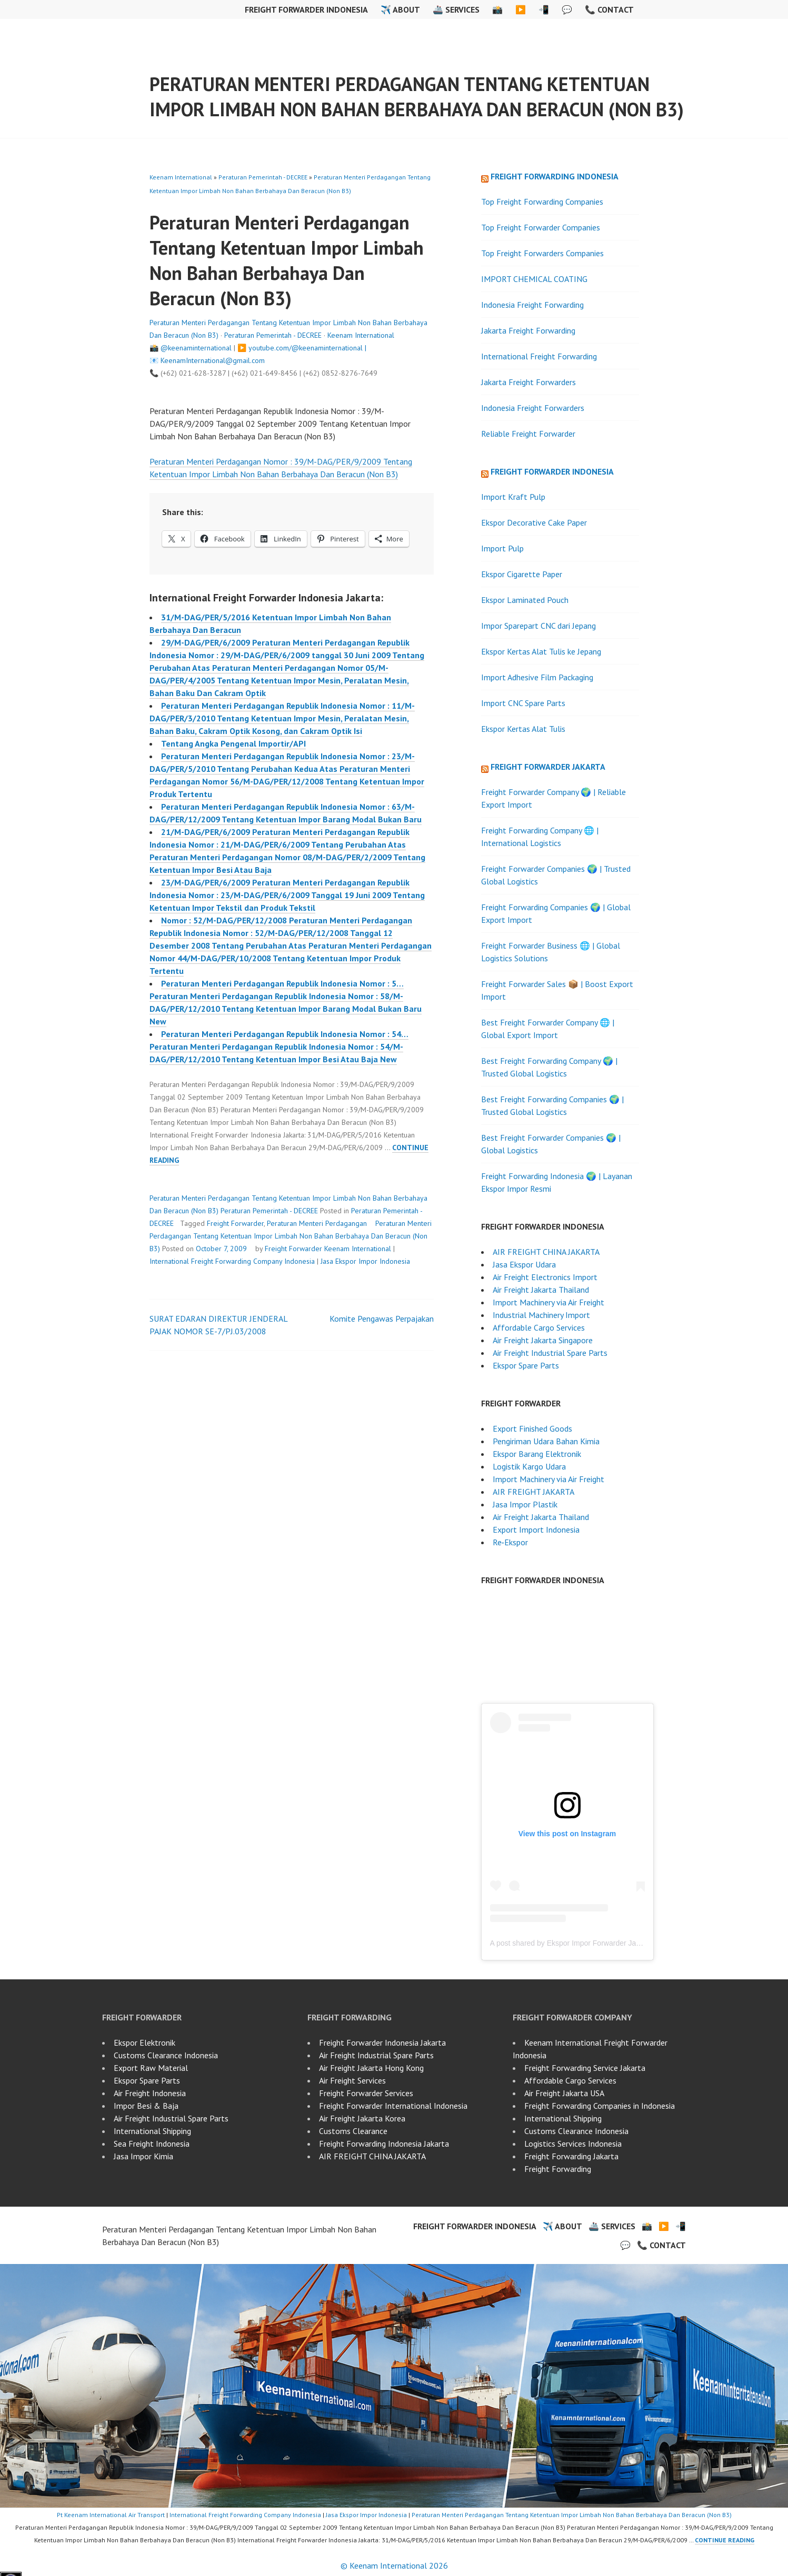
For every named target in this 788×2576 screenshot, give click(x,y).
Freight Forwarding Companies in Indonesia (599, 2105)
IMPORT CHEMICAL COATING (534, 279)
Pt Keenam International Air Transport (111, 2515)
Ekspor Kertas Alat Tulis (523, 728)
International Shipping (152, 2131)
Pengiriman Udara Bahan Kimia (546, 1441)
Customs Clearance (353, 2131)
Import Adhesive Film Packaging (537, 677)
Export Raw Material (151, 2067)
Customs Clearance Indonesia (166, 2055)
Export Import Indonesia (536, 1529)
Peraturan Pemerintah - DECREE (262, 177)
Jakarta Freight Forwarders (528, 382)
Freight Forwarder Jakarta (548, 766)
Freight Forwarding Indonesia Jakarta (384, 2143)
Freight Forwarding (557, 2169)
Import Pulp (502, 548)
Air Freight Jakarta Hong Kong (371, 2067)
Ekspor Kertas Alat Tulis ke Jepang (541, 651)
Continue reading (724, 2540)
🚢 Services (456, 9)
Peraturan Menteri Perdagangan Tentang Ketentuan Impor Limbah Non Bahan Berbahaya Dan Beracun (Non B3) (416, 97)
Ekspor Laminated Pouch (524, 600)
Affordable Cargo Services (539, 1327)
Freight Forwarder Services (366, 2093)
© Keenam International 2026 (394, 2565)
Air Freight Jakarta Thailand (541, 1289)
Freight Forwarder (235, 1223)
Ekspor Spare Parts (526, 1365)
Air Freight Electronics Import (545, 1277)
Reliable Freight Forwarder (528, 433)
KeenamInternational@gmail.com (213, 360)
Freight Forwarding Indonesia (555, 176)
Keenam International (180, 177)
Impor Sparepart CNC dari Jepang (538, 625)
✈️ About (400, 9)
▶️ (520, 9)
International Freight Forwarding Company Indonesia (232, 1261)
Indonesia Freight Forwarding (532, 304)
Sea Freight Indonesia (151, 2143)
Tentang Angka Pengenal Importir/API (233, 743)
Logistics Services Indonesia (573, 2143)
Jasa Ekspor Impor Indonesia (365, 1261)
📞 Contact (609, 9)
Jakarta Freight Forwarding (528, 330)
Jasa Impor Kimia (143, 2156)
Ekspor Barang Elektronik (537, 1453)
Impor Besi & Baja (146, 2105)
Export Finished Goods (532, 1428)
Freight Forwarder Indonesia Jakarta (382, 2042)
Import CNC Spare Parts (523, 703)
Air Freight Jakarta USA (564, 2093)
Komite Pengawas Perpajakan (382, 1318)
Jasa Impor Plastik (525, 1504)
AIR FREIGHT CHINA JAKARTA (546, 1251)
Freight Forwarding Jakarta (571, 2156)
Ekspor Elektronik (144, 2042)
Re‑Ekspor (510, 1542)
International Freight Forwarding (539, 356)
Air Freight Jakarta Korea (362, 2118)
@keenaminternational (196, 348)
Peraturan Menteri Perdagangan (317, 1223)
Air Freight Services (352, 2080)
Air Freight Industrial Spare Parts (550, 1352)
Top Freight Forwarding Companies (542, 201)
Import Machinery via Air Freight (548, 1302)
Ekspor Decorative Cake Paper (534, 522)
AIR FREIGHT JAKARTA (533, 1491)
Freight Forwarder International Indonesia (393, 2105)
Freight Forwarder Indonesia (306, 9)
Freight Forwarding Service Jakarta (584, 2067)
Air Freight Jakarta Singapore (543, 1340)
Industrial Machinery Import (541, 1315)
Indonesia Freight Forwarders (532, 407)
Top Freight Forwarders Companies (542, 253)
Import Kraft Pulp (513, 496)
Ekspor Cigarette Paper (521, 574)
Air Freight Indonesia (150, 2093)
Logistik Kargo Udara (529, 1466)
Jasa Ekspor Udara (524, 1264)
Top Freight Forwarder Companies (540, 227)
